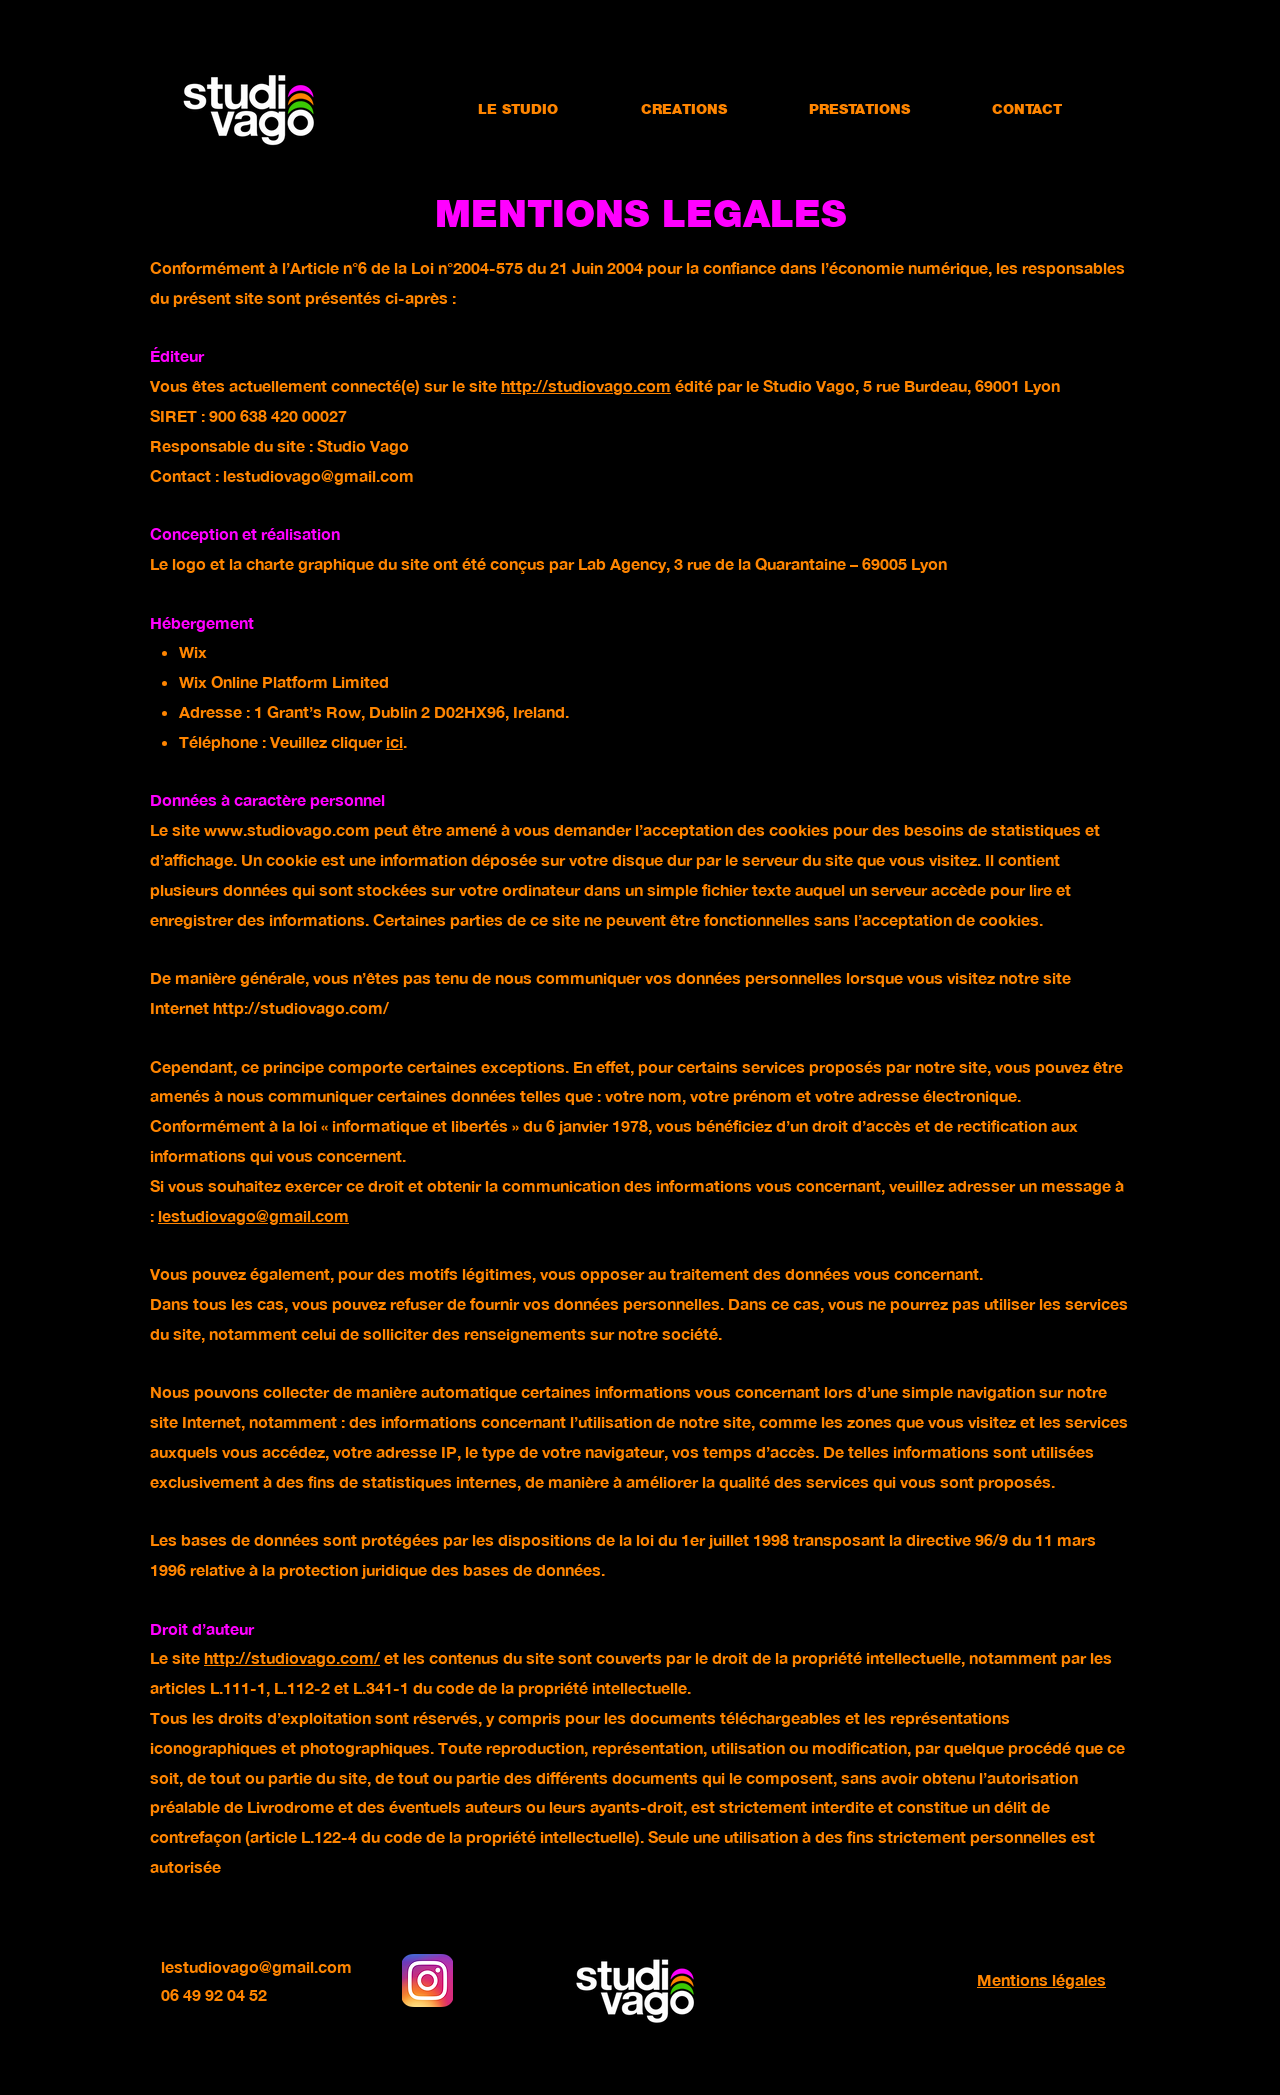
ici (394, 741)
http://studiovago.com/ (301, 1007)
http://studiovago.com (586, 385)
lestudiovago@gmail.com (318, 475)
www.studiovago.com (287, 829)
